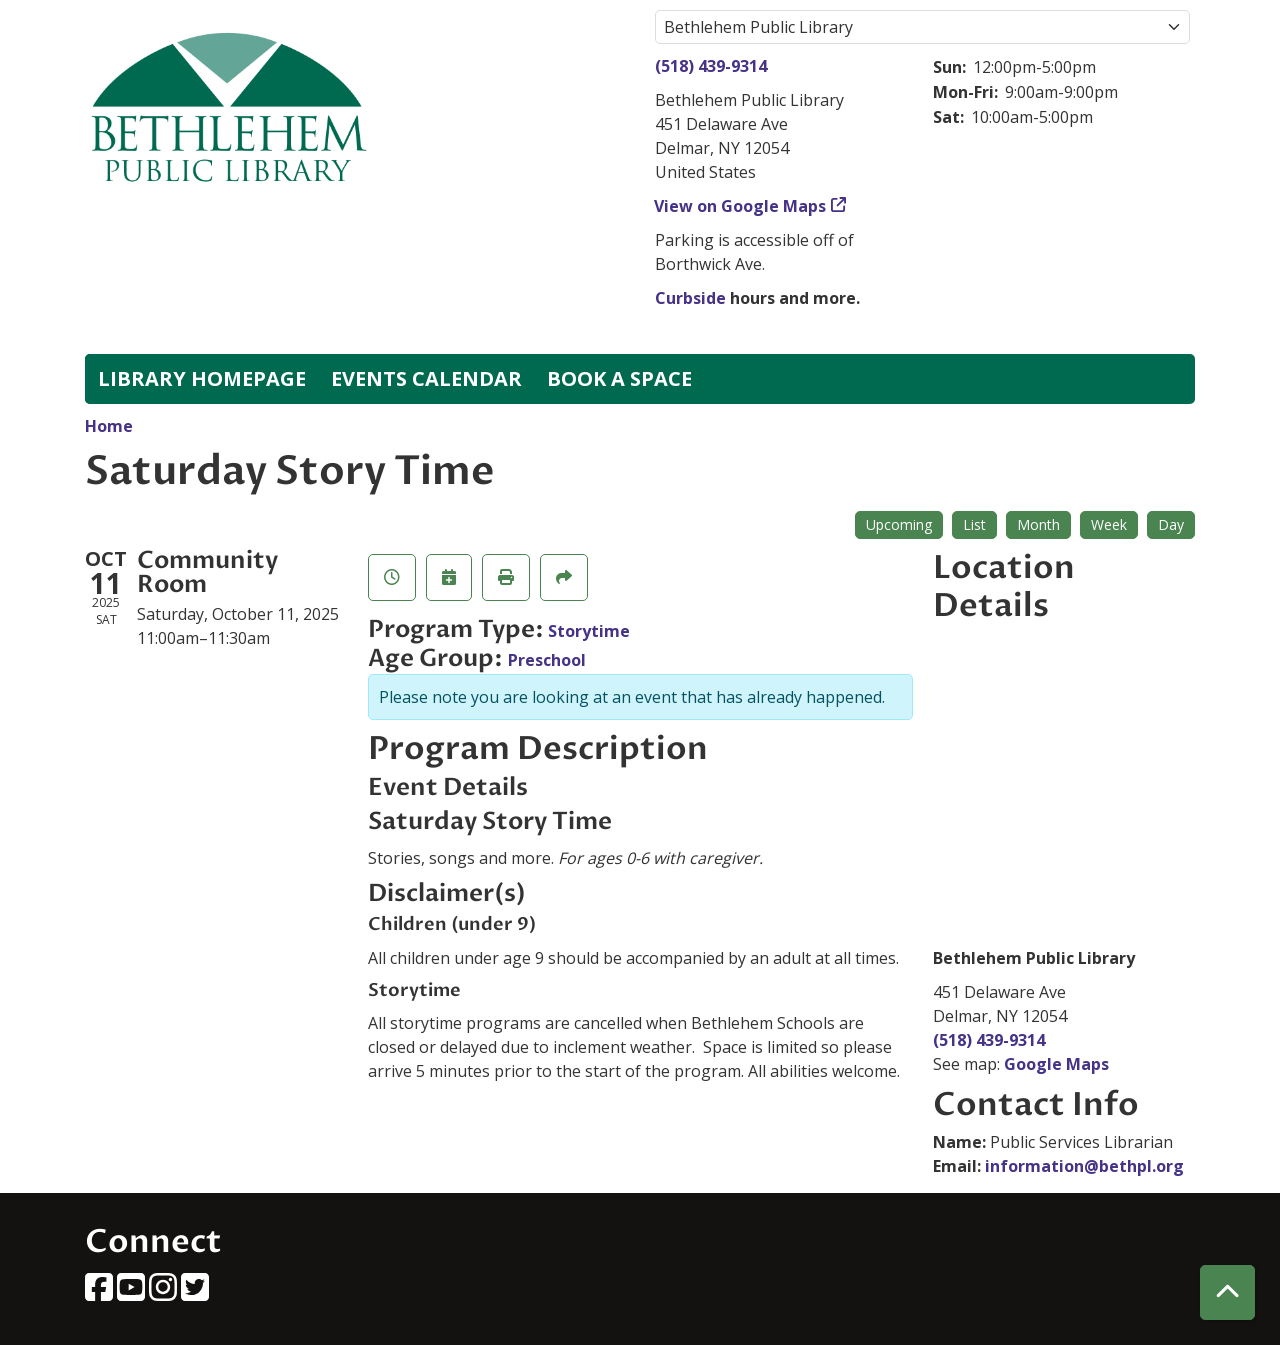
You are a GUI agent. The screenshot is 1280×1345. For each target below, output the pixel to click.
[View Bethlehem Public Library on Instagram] (165, 1293)
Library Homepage (202, 378)
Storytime (589, 631)
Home (109, 426)
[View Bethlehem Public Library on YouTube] (133, 1293)
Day (1171, 524)
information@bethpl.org (1084, 1166)
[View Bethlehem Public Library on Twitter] (195, 1293)
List (974, 524)
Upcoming (899, 524)
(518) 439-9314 (711, 66)
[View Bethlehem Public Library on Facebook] (101, 1293)
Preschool (547, 660)
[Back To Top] (1227, 1292)
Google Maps (1056, 1064)
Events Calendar (426, 378)
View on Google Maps (740, 206)
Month (1038, 524)
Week (1109, 524)
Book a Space (619, 378)
